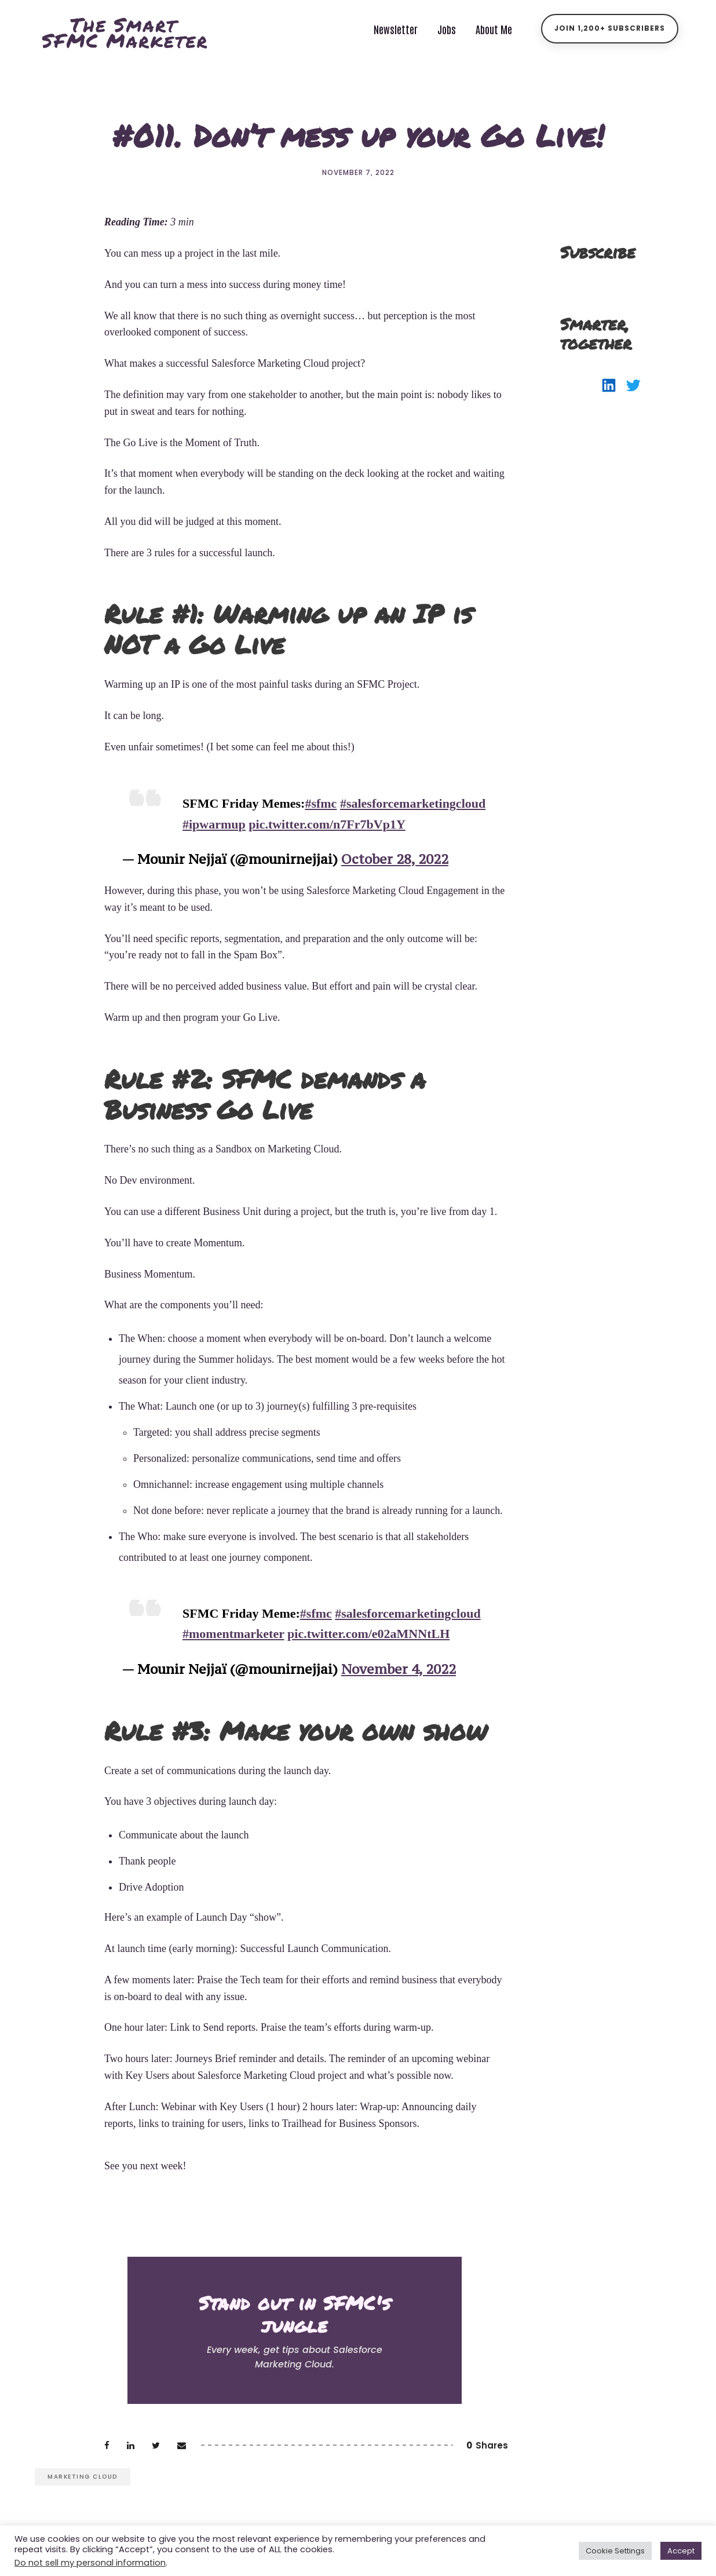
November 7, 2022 (358, 172)
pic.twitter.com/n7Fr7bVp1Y (327, 824)
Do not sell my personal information (90, 2562)
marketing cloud (83, 2476)
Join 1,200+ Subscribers (609, 28)
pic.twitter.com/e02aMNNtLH (368, 1633)
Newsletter (396, 29)
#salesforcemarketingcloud (412, 803)
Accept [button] (681, 2550)
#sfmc (321, 803)
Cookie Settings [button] (615, 2550)
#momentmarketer (233, 1633)
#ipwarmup (214, 824)
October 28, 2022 (394, 859)
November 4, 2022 (398, 1669)
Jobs (446, 29)
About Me (494, 29)
